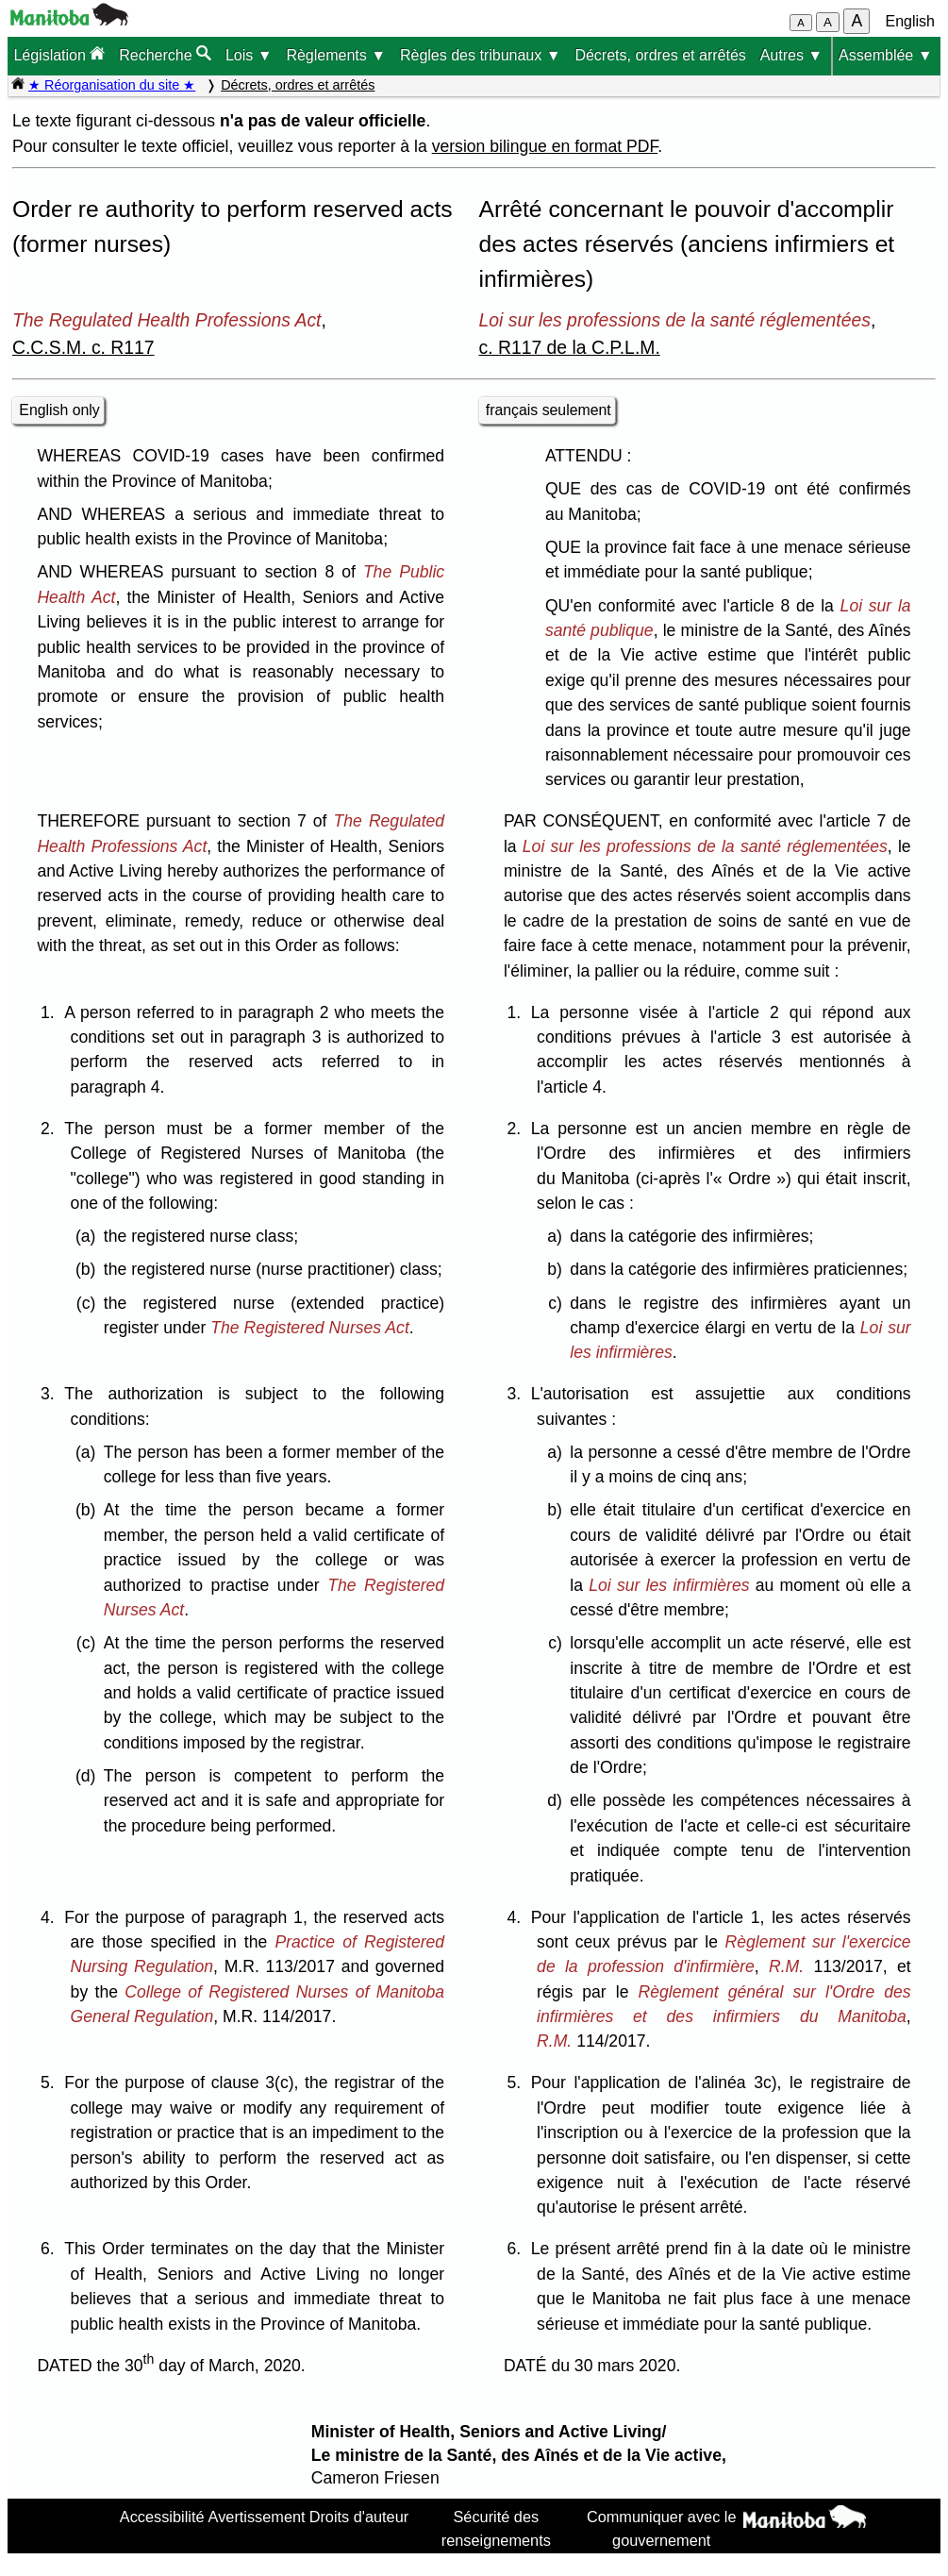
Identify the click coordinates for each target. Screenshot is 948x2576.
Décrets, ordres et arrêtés (659, 55)
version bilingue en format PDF (545, 146)
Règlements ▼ (336, 55)
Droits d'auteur (359, 2516)
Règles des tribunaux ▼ (480, 55)
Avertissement (257, 2516)
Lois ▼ (249, 55)
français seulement (548, 410)
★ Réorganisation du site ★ (111, 84)
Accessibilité (162, 2516)
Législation (59, 54)
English (910, 21)
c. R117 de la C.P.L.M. (569, 347)
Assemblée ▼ (885, 55)
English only (59, 410)
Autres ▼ (791, 55)
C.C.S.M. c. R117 (83, 347)
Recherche (165, 54)
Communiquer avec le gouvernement (662, 2528)
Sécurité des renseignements (496, 2528)
